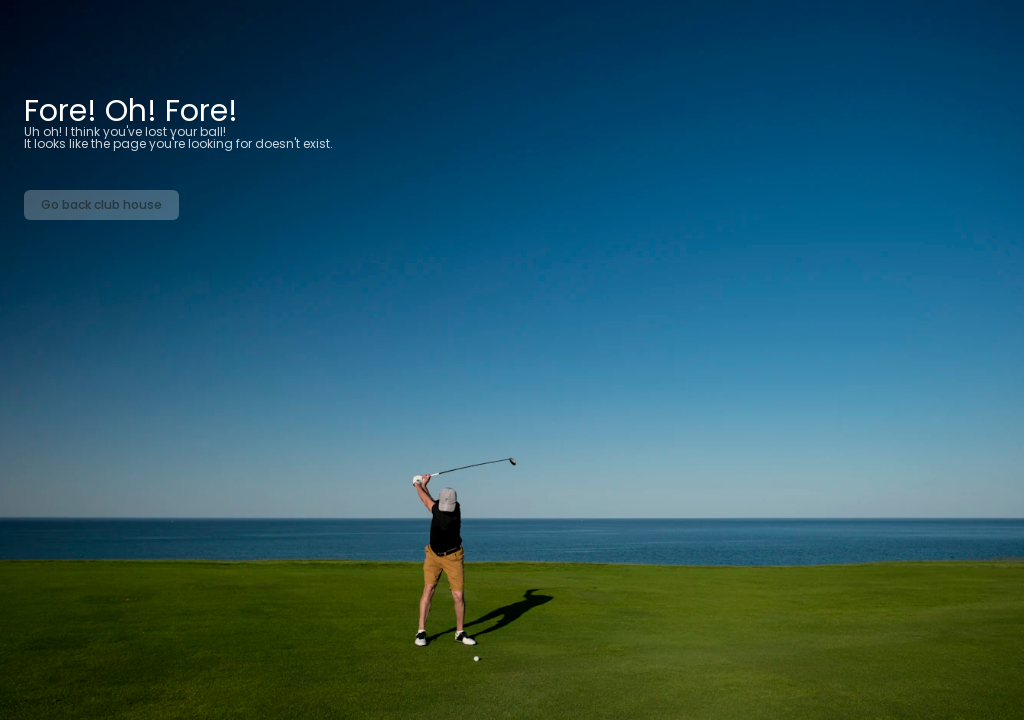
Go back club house (101, 204)
